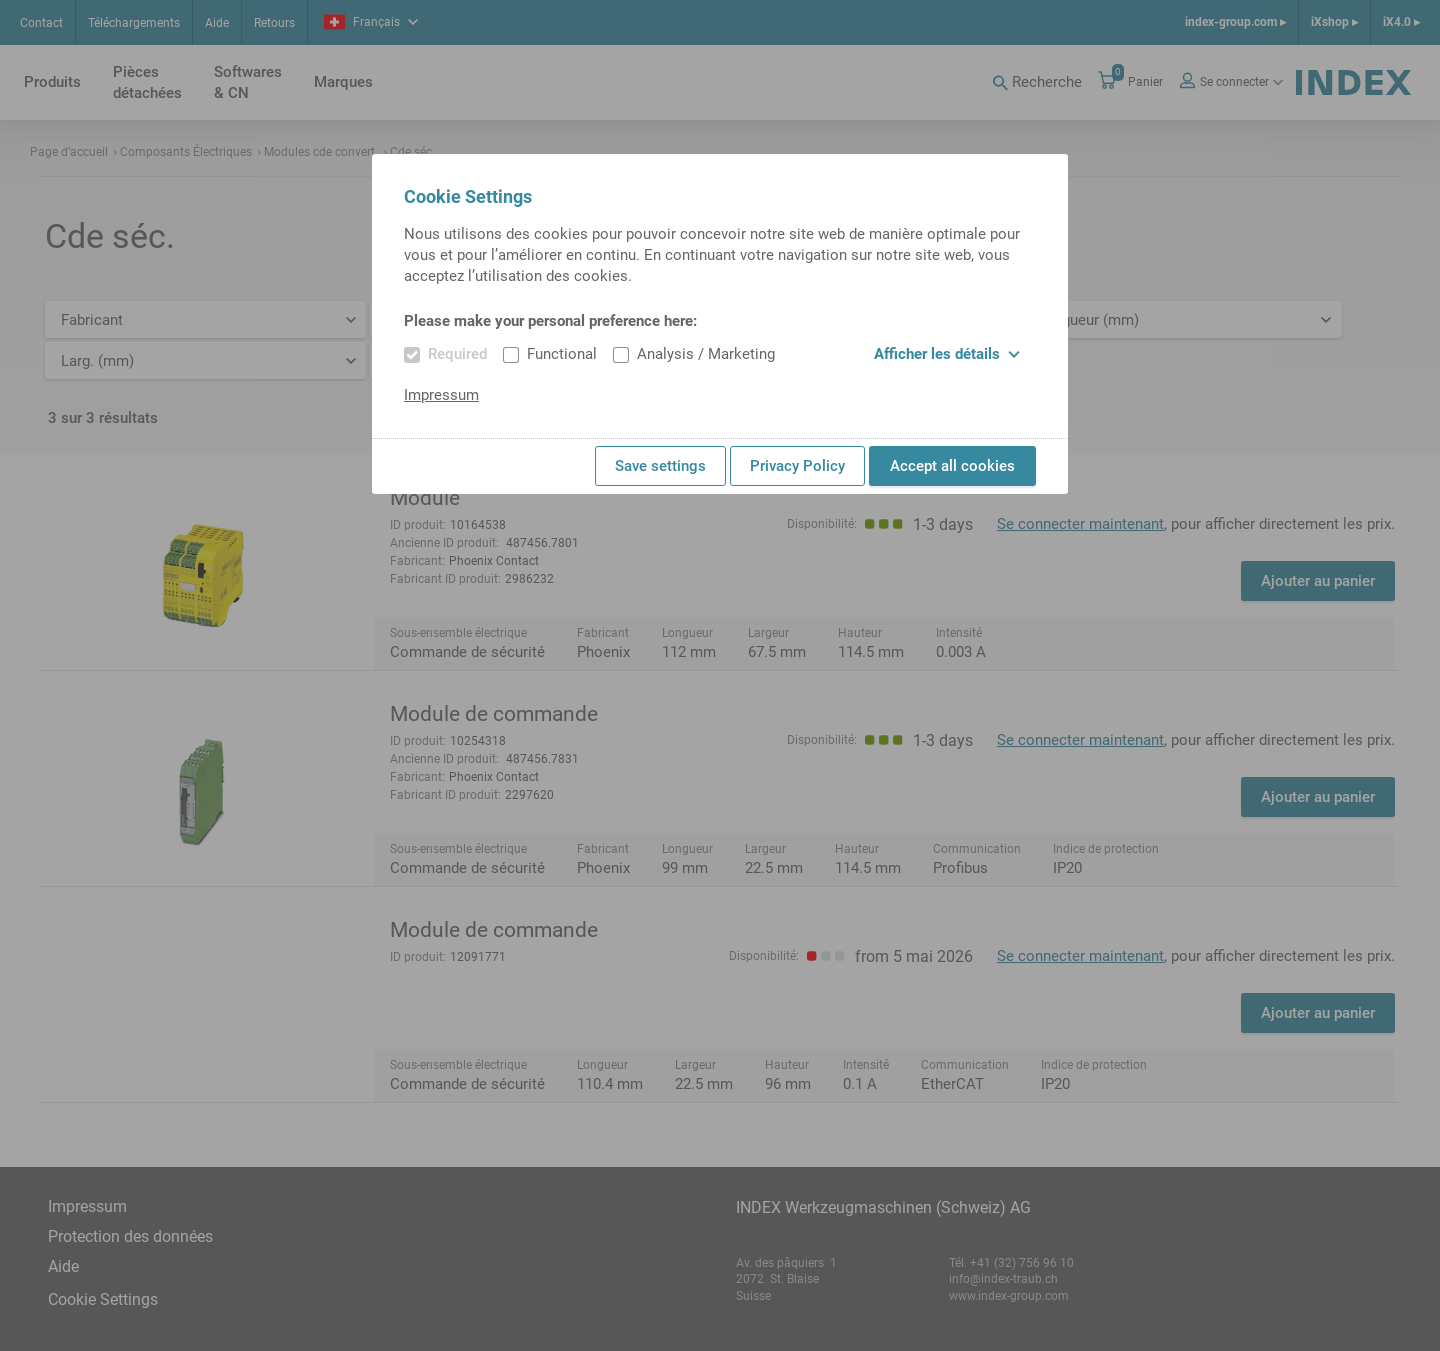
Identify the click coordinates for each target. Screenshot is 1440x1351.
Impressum (441, 395)
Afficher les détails (947, 354)
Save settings (660, 466)
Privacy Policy (797, 466)
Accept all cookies (952, 466)
